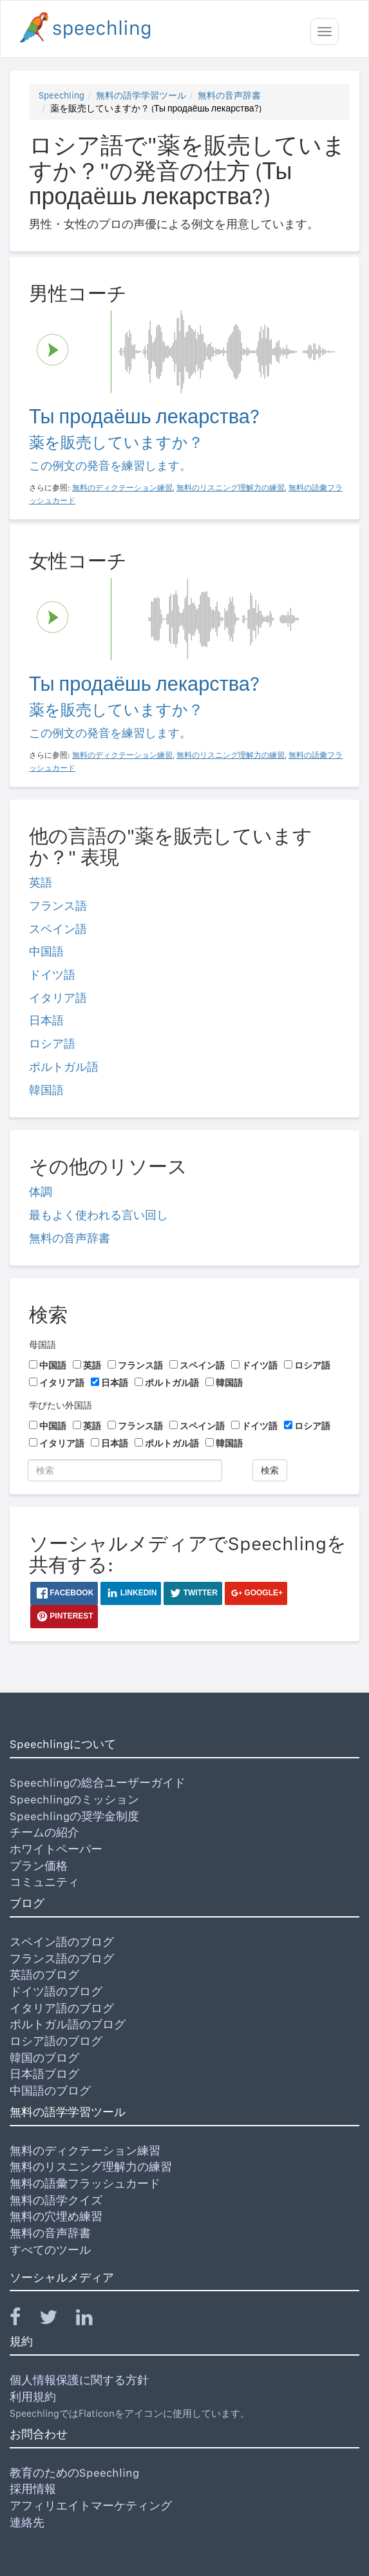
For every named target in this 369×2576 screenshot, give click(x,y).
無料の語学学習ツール (141, 95)
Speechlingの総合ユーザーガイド (97, 1782)
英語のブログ (44, 1974)
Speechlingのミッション (74, 1799)
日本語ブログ (44, 2074)
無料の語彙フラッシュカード (85, 2183)
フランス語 (58, 905)
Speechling (61, 95)
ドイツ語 (52, 974)
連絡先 (27, 2522)
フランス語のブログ (62, 1958)
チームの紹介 (44, 1832)
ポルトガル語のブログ (68, 2024)
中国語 (46, 951)
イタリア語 (58, 997)
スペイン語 (58, 929)
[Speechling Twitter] (56, 2320)
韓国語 (46, 1090)
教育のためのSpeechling (74, 2472)
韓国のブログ (44, 2057)
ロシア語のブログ (56, 2041)
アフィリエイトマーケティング (91, 2505)
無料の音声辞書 (229, 95)
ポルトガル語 (64, 1066)
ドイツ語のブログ (56, 1991)
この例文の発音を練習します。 (110, 465)
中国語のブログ (50, 2090)
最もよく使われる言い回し (98, 1215)
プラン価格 (39, 1865)
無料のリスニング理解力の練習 (91, 2166)
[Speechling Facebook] (23, 2320)
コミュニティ (44, 1882)
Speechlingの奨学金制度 (74, 1816)
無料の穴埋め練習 (56, 2216)
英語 (40, 882)
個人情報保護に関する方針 (79, 2380)
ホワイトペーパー (56, 1849)
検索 (270, 1470)
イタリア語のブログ (62, 2008)
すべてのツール (50, 2249)
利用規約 (33, 2396)
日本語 (46, 1020)
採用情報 (33, 2488)
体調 (40, 1191)
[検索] (125, 1470)
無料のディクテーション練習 (85, 2150)
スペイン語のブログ (62, 1941)
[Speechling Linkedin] (92, 2320)
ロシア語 (52, 1043)
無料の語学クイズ (56, 2200)
